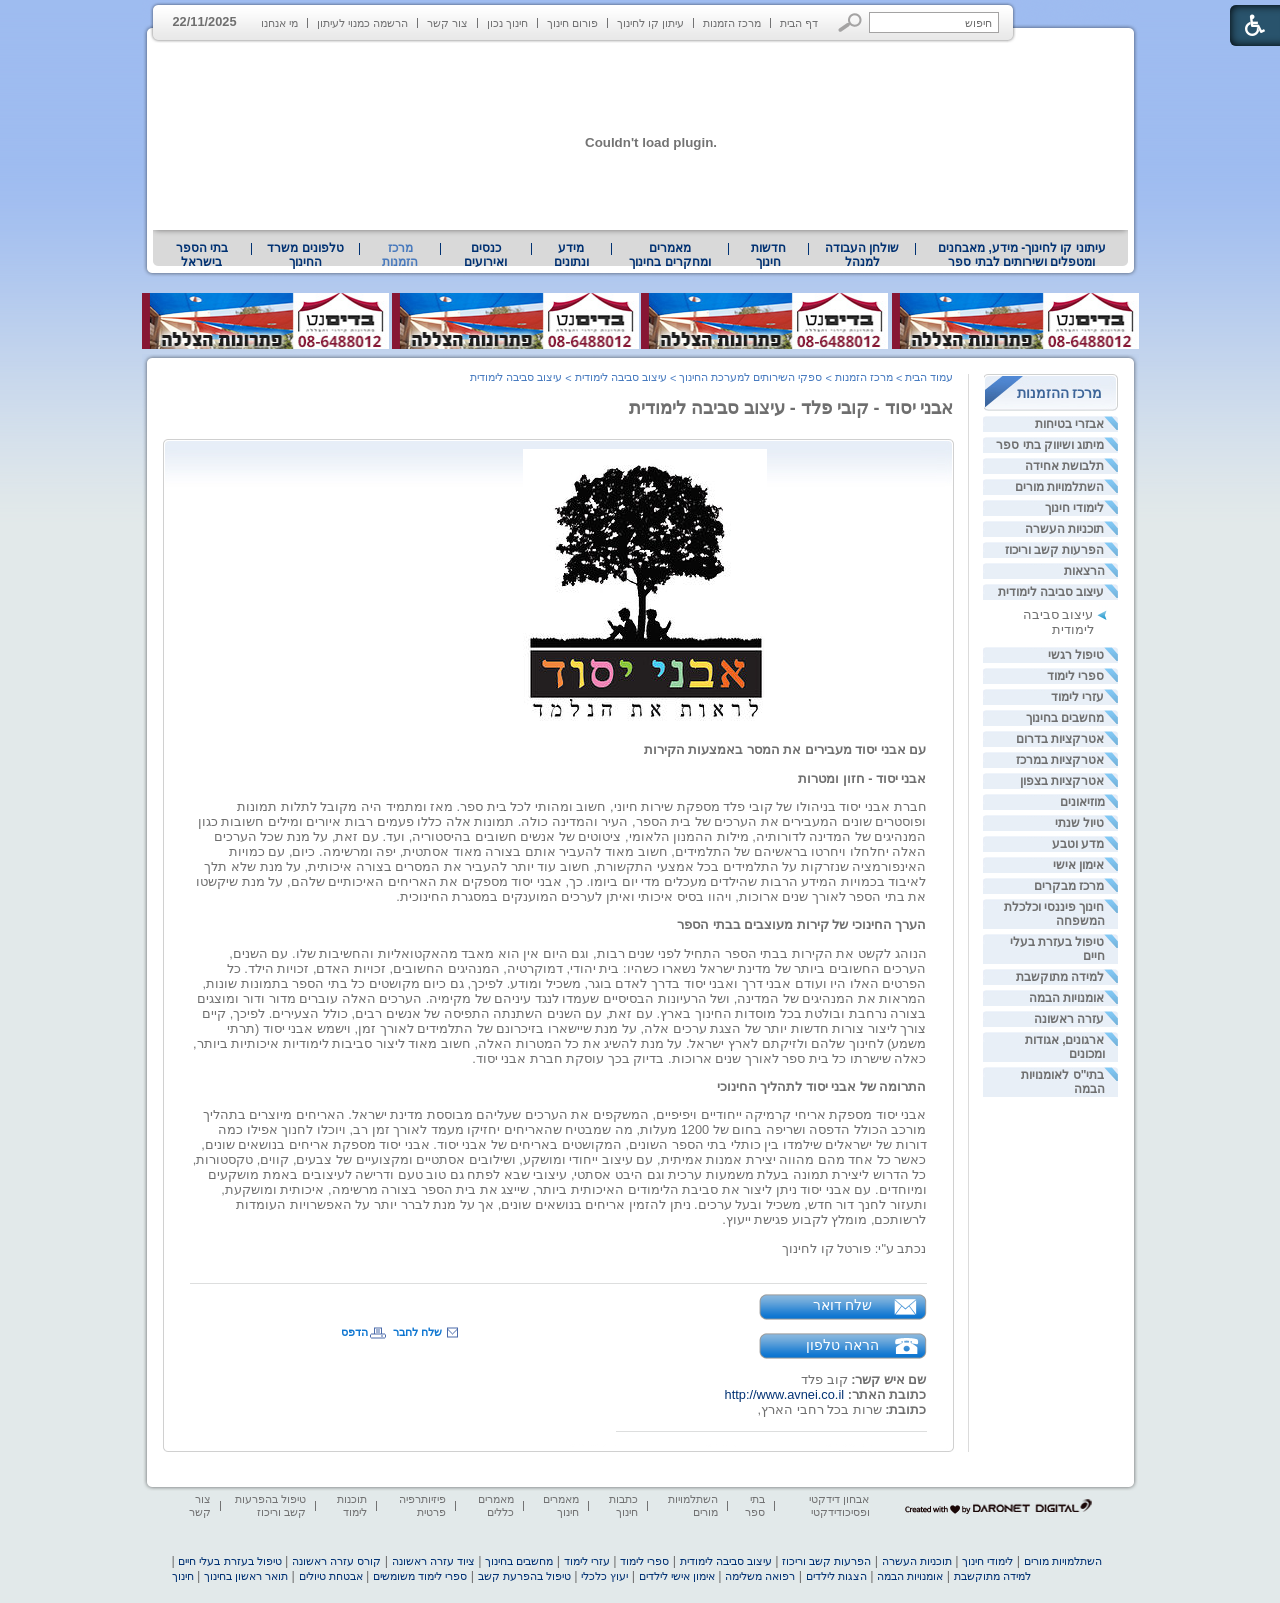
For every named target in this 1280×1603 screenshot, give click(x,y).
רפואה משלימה (760, 1576)
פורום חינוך (572, 23)
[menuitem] (1021, 255)
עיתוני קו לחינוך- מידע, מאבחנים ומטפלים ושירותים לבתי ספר (1022, 255)
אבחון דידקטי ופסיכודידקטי (839, 1505)
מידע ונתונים (571, 255)
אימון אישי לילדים (677, 1576)
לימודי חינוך (1074, 508)
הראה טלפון (842, 1345)
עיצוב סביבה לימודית (1051, 592)
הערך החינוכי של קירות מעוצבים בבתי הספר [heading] (801, 924)
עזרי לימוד (1077, 697)
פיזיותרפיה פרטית (422, 1505)
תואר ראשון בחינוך (246, 1576)
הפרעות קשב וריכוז (1055, 550)
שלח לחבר (417, 1332)
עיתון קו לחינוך (650, 23)
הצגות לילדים (836, 1576)
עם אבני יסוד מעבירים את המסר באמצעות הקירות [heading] (785, 749)
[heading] (725, 584)
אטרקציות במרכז (1060, 760)
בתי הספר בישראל (202, 255)
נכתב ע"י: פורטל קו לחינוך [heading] (854, 1248)
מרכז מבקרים (1069, 886)
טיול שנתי (1079, 823)
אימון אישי (1078, 865)
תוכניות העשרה (1064, 529)
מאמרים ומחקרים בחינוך (669, 255)
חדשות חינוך (768, 255)
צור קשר (447, 23)
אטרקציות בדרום (1060, 739)
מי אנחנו (279, 23)
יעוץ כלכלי (604, 1576)
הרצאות (1084, 571)
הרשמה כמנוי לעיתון (362, 23)
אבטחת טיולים (331, 1576)
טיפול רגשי (1076, 655)
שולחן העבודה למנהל (862, 255)
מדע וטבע (1078, 844)
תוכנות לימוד (352, 1505)
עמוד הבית (929, 377)
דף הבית (799, 23)
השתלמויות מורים (1059, 487)
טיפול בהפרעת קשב (524, 1576)
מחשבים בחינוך (1065, 718)
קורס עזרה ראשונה (336, 1561)
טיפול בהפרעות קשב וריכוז (270, 1505)
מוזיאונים (1082, 802)
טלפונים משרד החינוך (305, 255)
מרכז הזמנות (732, 23)
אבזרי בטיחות (1069, 424)
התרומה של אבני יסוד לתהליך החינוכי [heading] (822, 1086)
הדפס (354, 1332)
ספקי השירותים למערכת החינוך (750, 377)
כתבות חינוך (623, 1505)
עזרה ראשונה (1069, 1019)
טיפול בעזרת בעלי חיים (229, 1561)
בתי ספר (755, 1505)
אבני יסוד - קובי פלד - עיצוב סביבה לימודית (791, 408)
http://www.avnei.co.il (785, 1394)
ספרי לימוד (1075, 676)
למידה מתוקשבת (1060, 977)
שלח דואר (843, 1305)
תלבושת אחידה (1064, 466)
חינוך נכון (507, 23)
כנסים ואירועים (485, 255)
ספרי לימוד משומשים (420, 1576)
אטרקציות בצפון (1062, 781)
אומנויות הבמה (1066, 998)
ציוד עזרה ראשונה (433, 1561)
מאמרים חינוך (561, 1505)
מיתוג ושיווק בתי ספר (1050, 445)
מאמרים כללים (496, 1505)
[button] (850, 22)
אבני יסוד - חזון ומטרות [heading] (862, 778)
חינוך (183, 1576)
